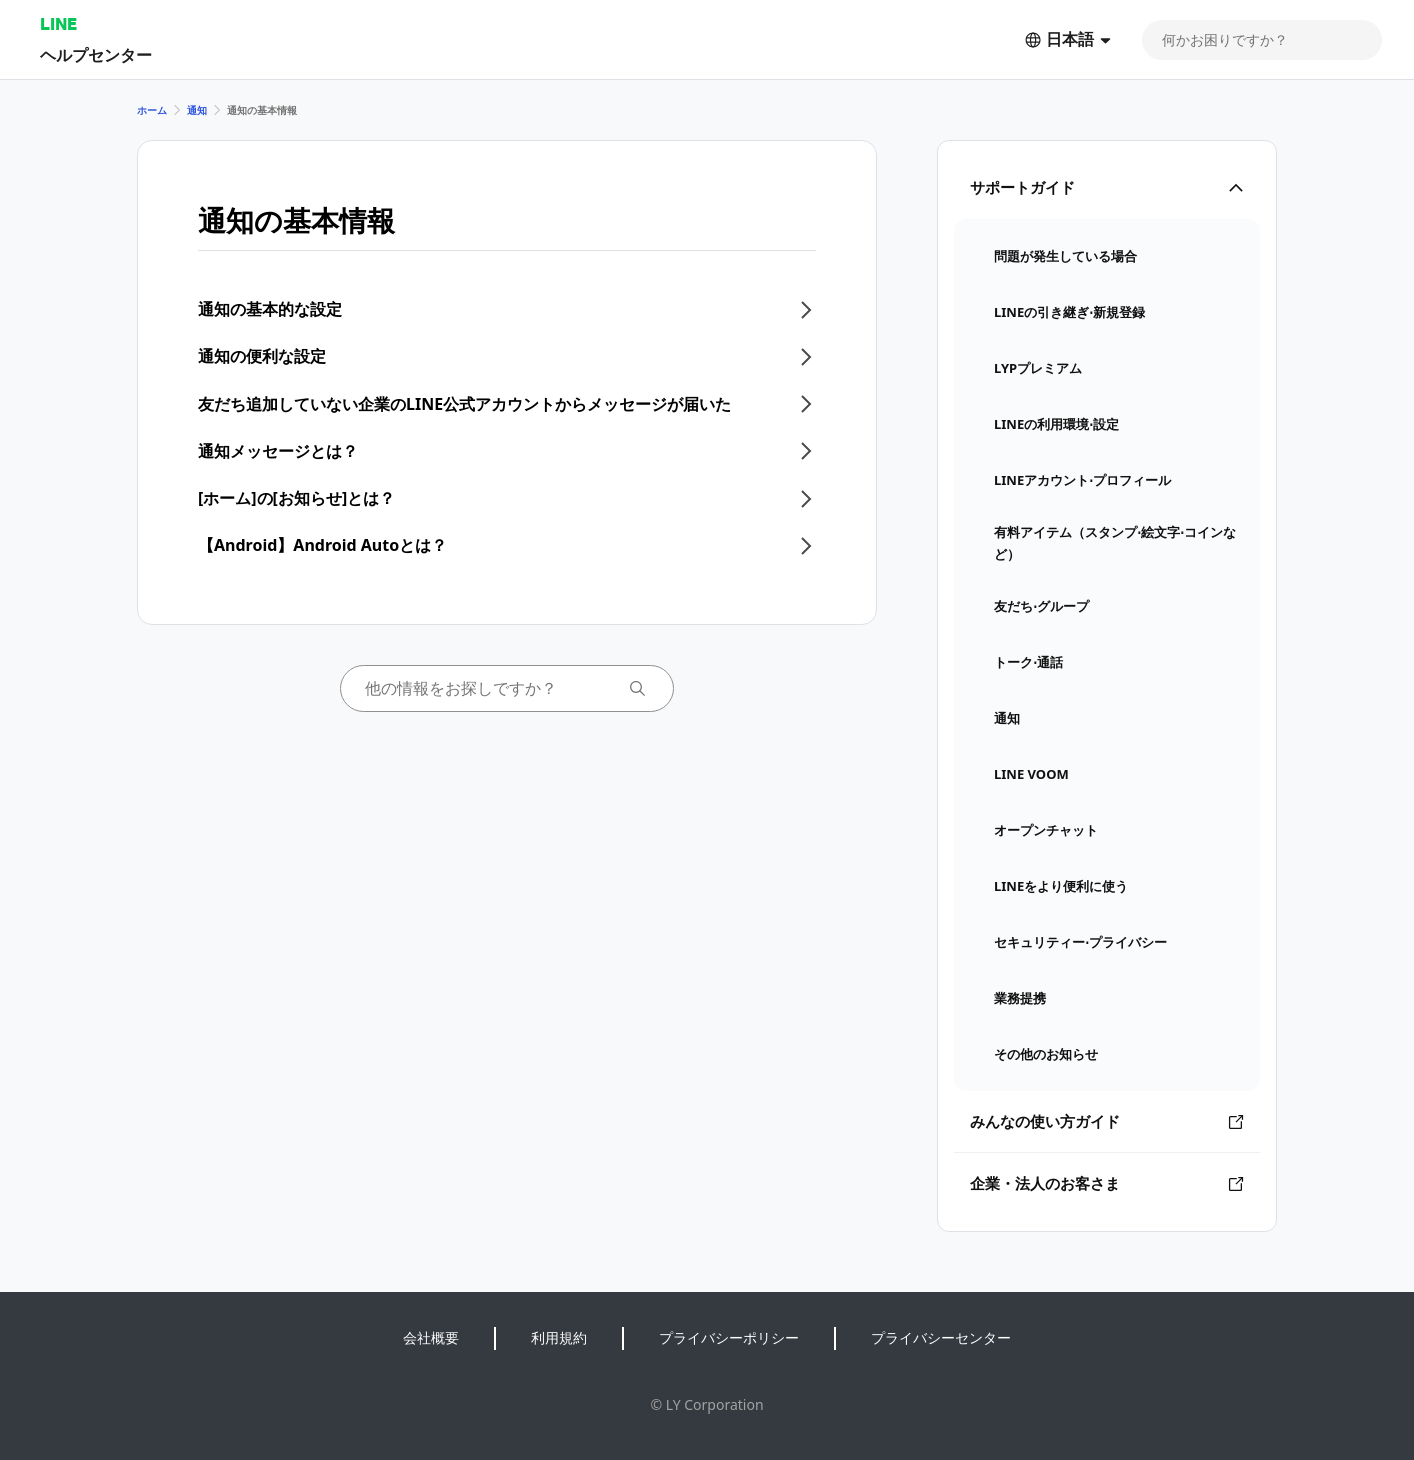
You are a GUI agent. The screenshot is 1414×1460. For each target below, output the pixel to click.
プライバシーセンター (941, 1337)
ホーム (152, 110)
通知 (197, 110)
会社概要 (431, 1337)
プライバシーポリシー (729, 1337)
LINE (58, 23)
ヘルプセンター (96, 54)
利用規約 (559, 1337)
